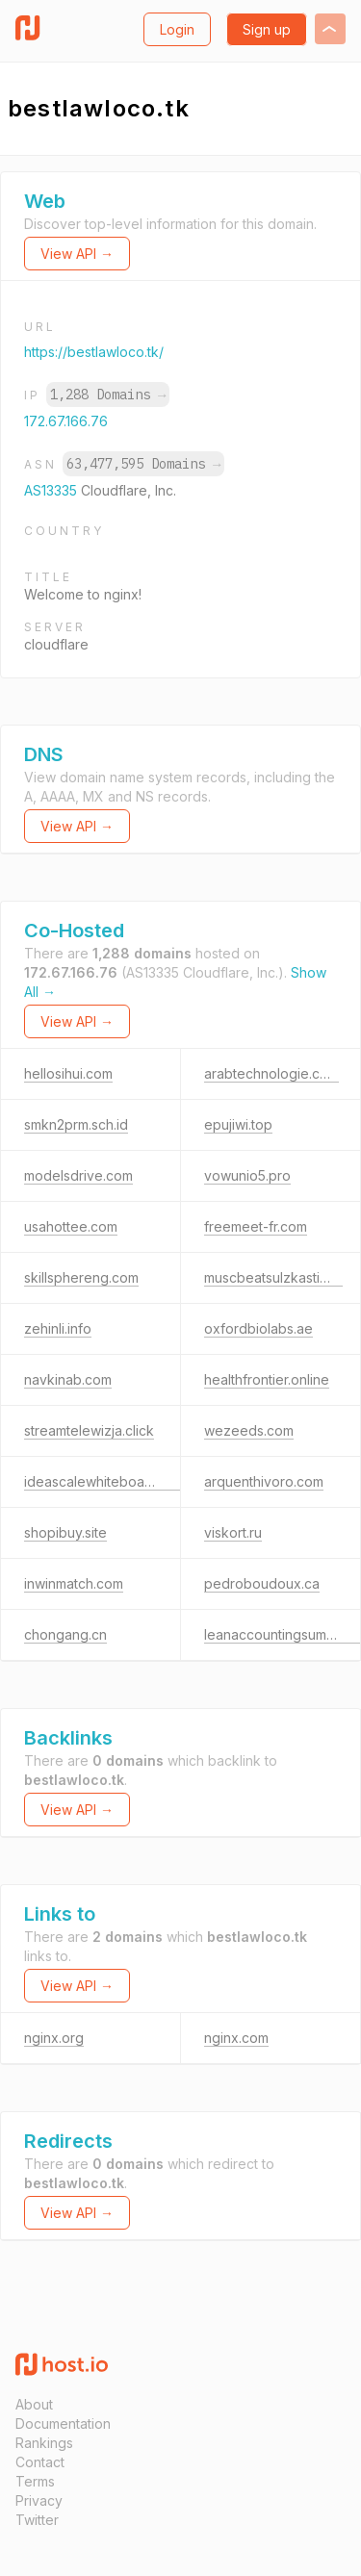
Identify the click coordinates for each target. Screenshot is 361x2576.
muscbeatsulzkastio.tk (273, 1277)
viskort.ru (233, 1532)
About (34, 2404)
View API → (77, 253)
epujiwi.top (238, 1124)
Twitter (37, 2520)
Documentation (63, 2423)
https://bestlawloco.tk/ (94, 352)
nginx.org (54, 2037)
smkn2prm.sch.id (76, 1124)
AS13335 (52, 490)
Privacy (39, 2500)
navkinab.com (68, 1379)
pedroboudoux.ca (262, 1583)
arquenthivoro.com (263, 1481)
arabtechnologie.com (271, 1073)
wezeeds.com (249, 1430)
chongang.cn (65, 1634)
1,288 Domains (108, 394)
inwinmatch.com (73, 1583)
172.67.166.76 (66, 421)
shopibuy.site (65, 1532)
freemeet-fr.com (255, 1226)
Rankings (44, 2443)
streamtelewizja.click (89, 1430)
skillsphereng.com (81, 1277)
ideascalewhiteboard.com (106, 1481)
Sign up (267, 29)
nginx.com (236, 2037)
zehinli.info (57, 1328)
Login (177, 29)
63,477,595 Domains (143, 463)
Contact (39, 2462)
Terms (35, 2481)
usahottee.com (70, 1226)
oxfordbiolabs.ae (258, 1328)
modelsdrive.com (78, 1175)
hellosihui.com (68, 1073)
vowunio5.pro (247, 1175)
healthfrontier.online (266, 1379)
